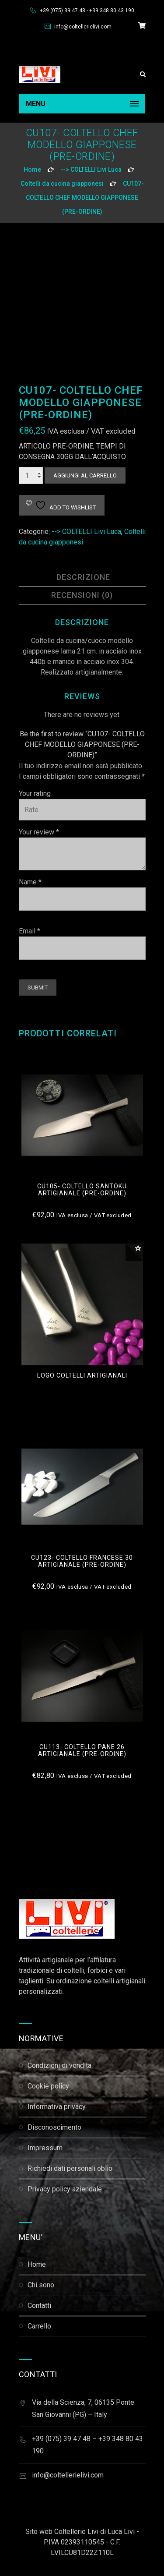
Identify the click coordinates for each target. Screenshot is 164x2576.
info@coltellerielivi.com (82, 27)
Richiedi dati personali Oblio (70, 2168)
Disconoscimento (54, 2127)
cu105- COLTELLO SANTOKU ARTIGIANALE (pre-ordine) (82, 1190)
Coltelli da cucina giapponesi (62, 183)
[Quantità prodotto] (31, 475)
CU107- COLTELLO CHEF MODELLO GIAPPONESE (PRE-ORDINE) (85, 197)
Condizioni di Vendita (59, 2065)
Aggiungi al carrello (85, 475)
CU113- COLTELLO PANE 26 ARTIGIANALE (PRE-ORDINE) (82, 1750)
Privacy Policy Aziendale (65, 2189)
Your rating (35, 793)
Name (30, 882)
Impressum (45, 2148)
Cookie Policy (48, 2086)
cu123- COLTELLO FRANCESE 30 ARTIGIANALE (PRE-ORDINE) (82, 1561)
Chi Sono (41, 2285)
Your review (39, 832)
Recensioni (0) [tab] (82, 595)
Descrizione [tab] (83, 577)
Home (32, 169)
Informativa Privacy (57, 2106)
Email (29, 931)
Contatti (39, 2305)
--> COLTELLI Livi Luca (91, 169)
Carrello (39, 2326)
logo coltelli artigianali (82, 1375)
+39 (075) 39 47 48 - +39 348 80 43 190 (86, 10)
